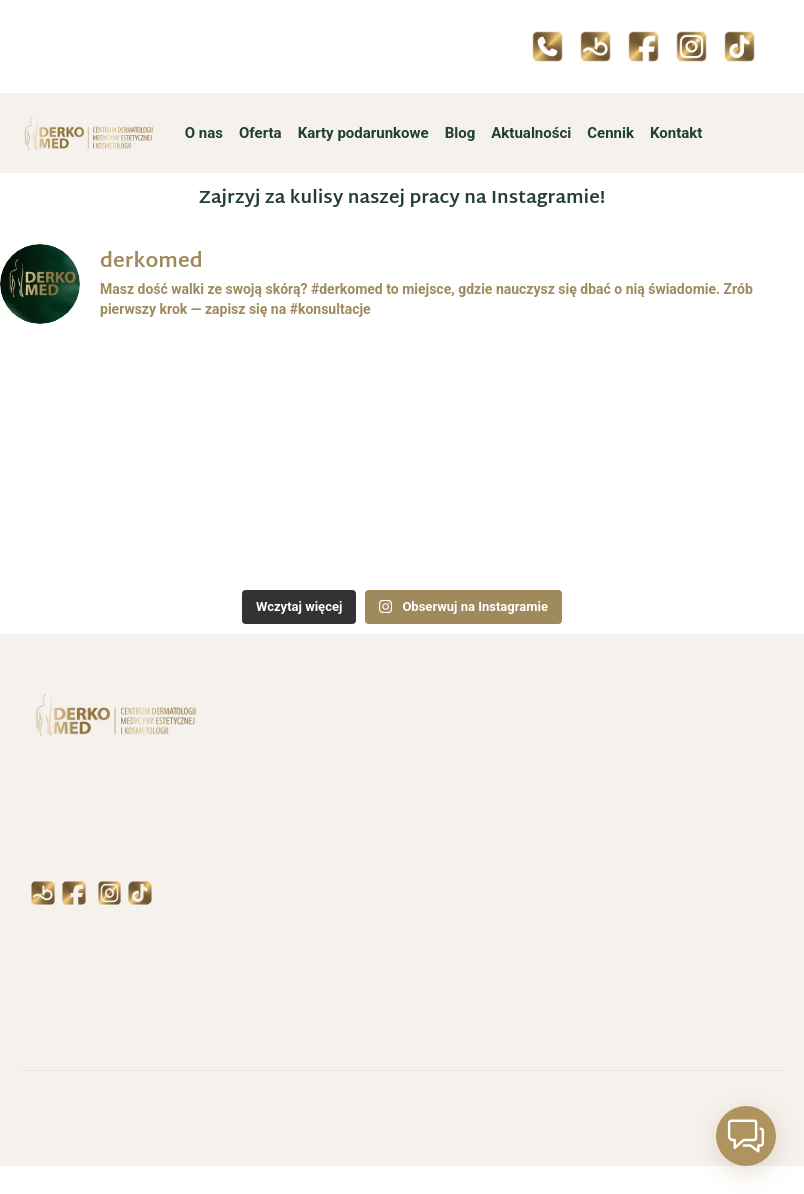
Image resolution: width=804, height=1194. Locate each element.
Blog (460, 133)
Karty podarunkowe (363, 133)
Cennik (610, 133)
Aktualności (531, 133)
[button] (746, 1136)
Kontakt (676, 133)
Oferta (260, 133)
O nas (204, 133)
